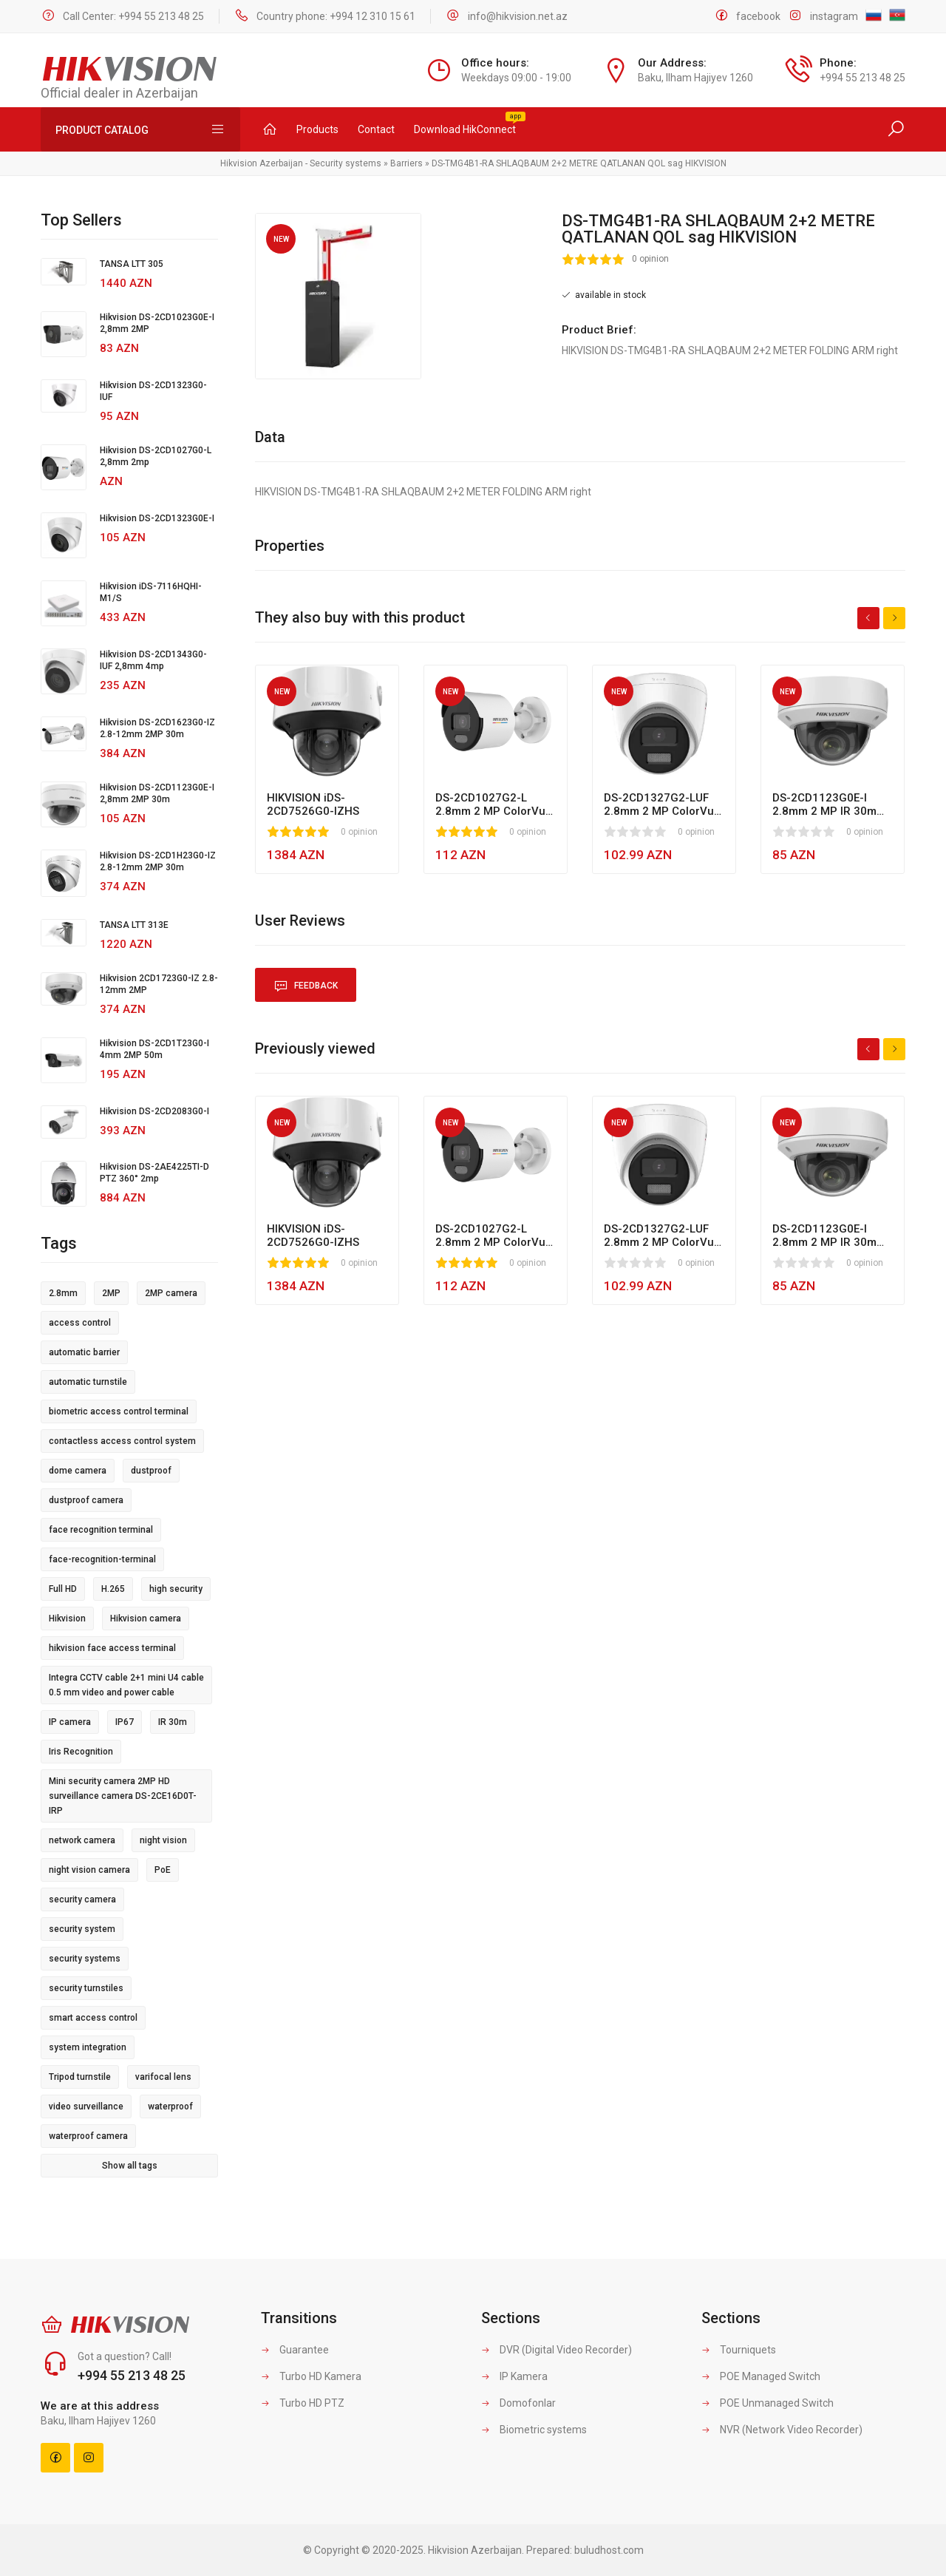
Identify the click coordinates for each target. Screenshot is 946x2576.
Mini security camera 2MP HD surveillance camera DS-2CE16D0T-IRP (123, 1796)
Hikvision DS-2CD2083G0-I (154, 1111)
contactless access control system (122, 1441)
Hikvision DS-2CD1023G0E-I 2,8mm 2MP (157, 323)
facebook (758, 16)
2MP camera (171, 1293)
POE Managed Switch (760, 2376)
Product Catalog (140, 129)
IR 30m (172, 1722)
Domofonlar (518, 2403)
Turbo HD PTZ (302, 2403)
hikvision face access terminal (112, 1648)
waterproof (170, 2106)
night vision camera (89, 1870)
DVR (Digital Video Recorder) (556, 2350)
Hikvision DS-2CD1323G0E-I (157, 518)
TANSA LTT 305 (131, 264)
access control (80, 1323)
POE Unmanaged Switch (767, 2403)
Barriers (406, 163)
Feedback (305, 986)
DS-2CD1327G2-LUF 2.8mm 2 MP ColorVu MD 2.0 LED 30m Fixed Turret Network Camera (661, 804)
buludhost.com (609, 2550)
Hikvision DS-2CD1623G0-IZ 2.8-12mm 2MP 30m (157, 728)
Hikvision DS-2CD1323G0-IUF (153, 391)
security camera (82, 1899)
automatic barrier (84, 1352)
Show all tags (129, 2165)
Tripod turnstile (80, 2077)
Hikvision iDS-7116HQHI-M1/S (151, 592)
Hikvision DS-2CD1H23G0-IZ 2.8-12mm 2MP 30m (158, 861)
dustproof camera (86, 1500)
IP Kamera (514, 2376)
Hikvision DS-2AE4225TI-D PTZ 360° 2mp (154, 1173)
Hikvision (67, 1618)
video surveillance (86, 2106)
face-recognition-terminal (102, 1559)
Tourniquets (738, 2350)
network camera (82, 1840)
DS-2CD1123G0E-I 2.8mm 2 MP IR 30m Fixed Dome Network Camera (826, 804)
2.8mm (63, 1293)
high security (176, 1589)
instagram (834, 16)
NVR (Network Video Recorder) (781, 2430)
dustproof (151, 1470)
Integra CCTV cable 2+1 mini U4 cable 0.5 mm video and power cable (126, 1685)
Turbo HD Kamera (311, 2376)
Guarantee (295, 2350)
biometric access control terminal (118, 1411)
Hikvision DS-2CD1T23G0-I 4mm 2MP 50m (154, 1049)
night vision (163, 1840)
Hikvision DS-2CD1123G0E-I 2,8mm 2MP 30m (157, 793)
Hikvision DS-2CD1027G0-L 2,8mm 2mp (155, 456)
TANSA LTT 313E (134, 925)
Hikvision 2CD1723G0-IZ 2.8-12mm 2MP (159, 984)
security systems (84, 1958)
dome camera (77, 1470)
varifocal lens (163, 2077)
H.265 (113, 1589)
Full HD (63, 1589)
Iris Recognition (81, 1751)
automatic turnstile (88, 1382)
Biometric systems (534, 2430)
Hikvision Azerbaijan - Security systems (300, 163)
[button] (408, 226)
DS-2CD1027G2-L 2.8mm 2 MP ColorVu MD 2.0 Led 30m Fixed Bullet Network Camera (493, 804)
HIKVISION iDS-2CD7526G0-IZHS (313, 804)
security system (82, 1929)
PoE (162, 1870)
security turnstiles (86, 1988)
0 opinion (650, 259)
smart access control (93, 2018)
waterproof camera (88, 2136)
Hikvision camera (145, 1618)
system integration (87, 2047)
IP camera (70, 1722)
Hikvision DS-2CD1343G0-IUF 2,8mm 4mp (153, 660)
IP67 (124, 1722)
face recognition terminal (101, 1530)
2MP (111, 1293)
